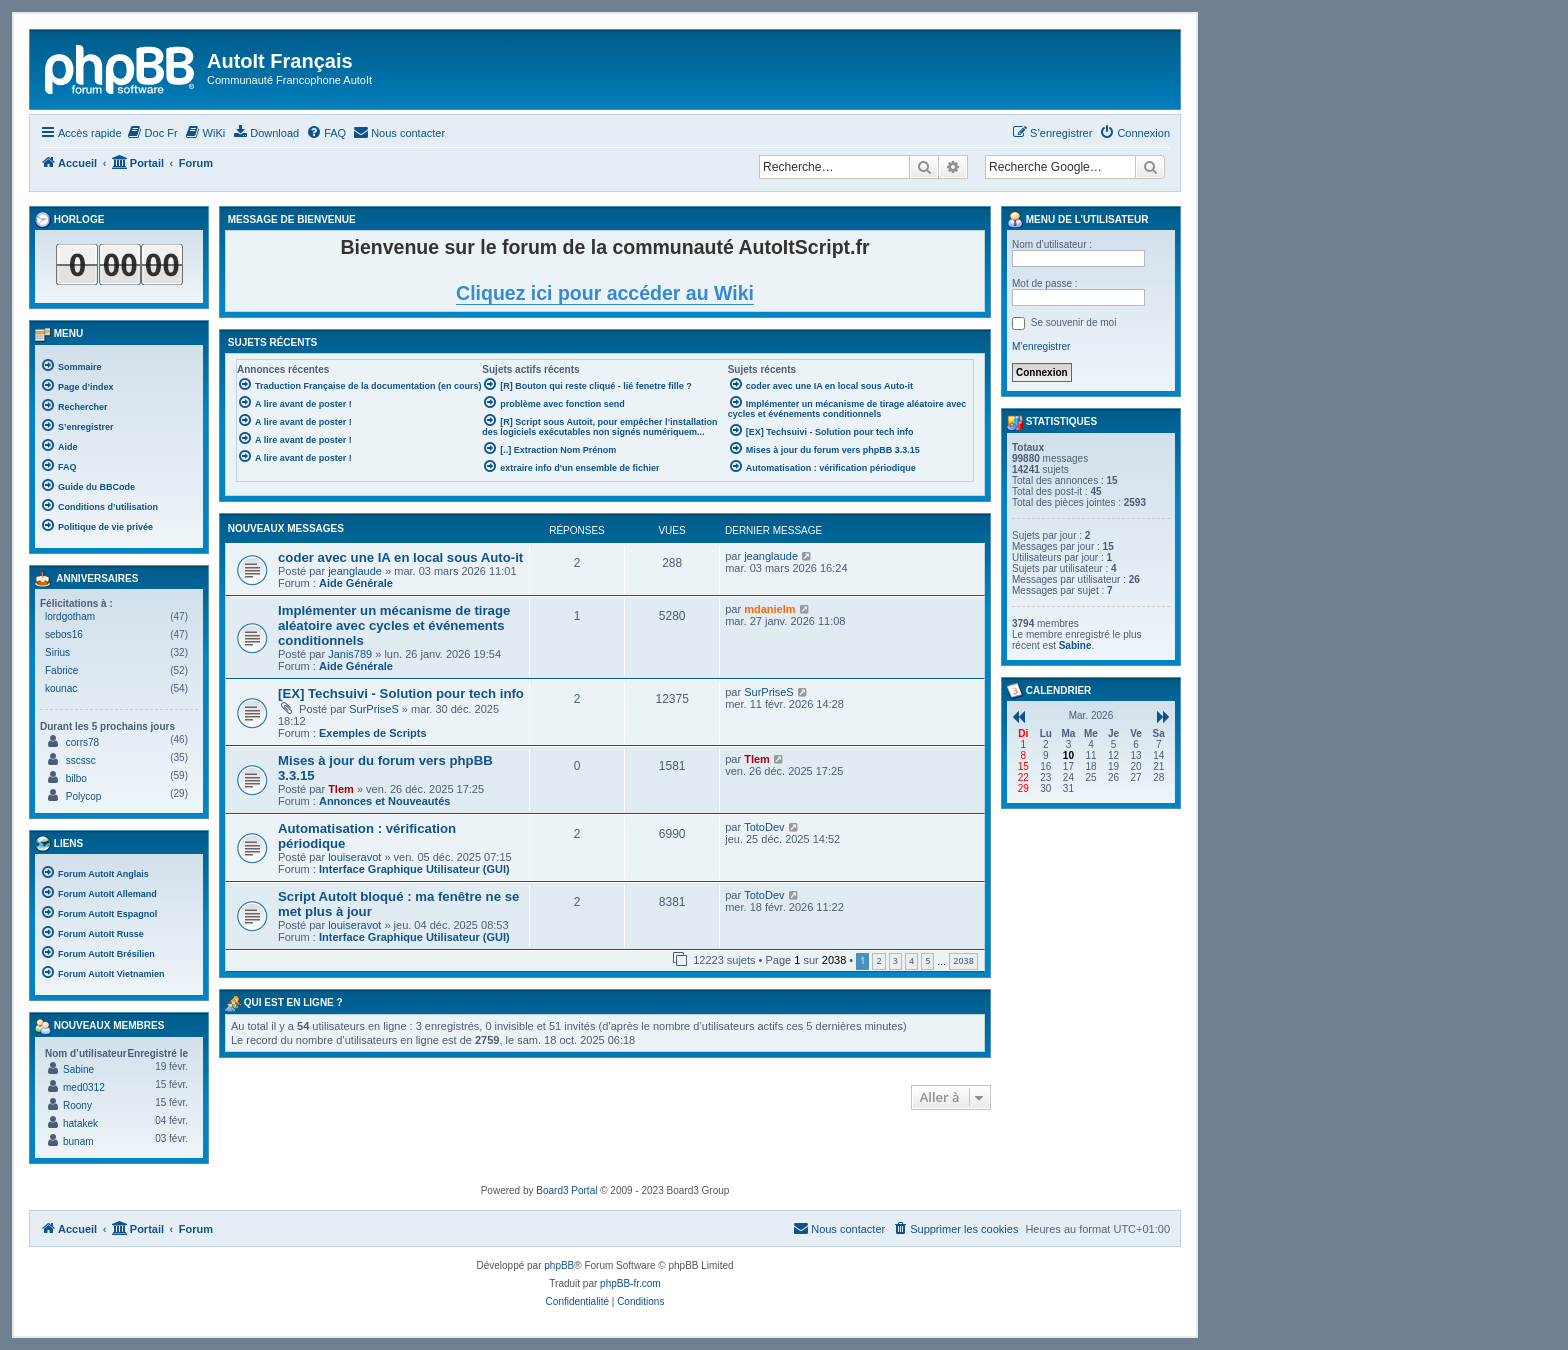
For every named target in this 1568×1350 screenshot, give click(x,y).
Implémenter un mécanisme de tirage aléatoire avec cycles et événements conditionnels (394, 625)
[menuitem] (152, 133)
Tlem (341, 789)
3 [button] (895, 960)
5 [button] (927, 960)
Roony (77, 1105)
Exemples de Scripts (373, 733)
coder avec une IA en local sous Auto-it (400, 557)
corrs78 (82, 742)
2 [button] (878, 960)
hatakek (80, 1123)
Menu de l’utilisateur (1077, 220)
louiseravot (354, 857)
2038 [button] (963, 960)
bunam (78, 1141)
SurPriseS (374, 709)
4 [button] (911, 960)
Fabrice (61, 670)
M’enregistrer (1041, 346)
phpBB (559, 1265)
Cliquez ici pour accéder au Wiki (605, 293)
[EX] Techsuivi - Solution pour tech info (401, 693)
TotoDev (764, 827)
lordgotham (70, 616)
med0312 (84, 1087)
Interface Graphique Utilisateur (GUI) (414, 869)
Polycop (84, 796)
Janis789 (350, 654)
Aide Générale (356, 583)
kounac (61, 688)
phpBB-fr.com (630, 1283)
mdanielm (769, 609)
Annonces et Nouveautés (384, 801)
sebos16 (64, 634)
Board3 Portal (566, 1190)
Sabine (78, 1069)
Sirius (57, 652)
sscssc (81, 760)
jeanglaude (355, 571)
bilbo (76, 778)
